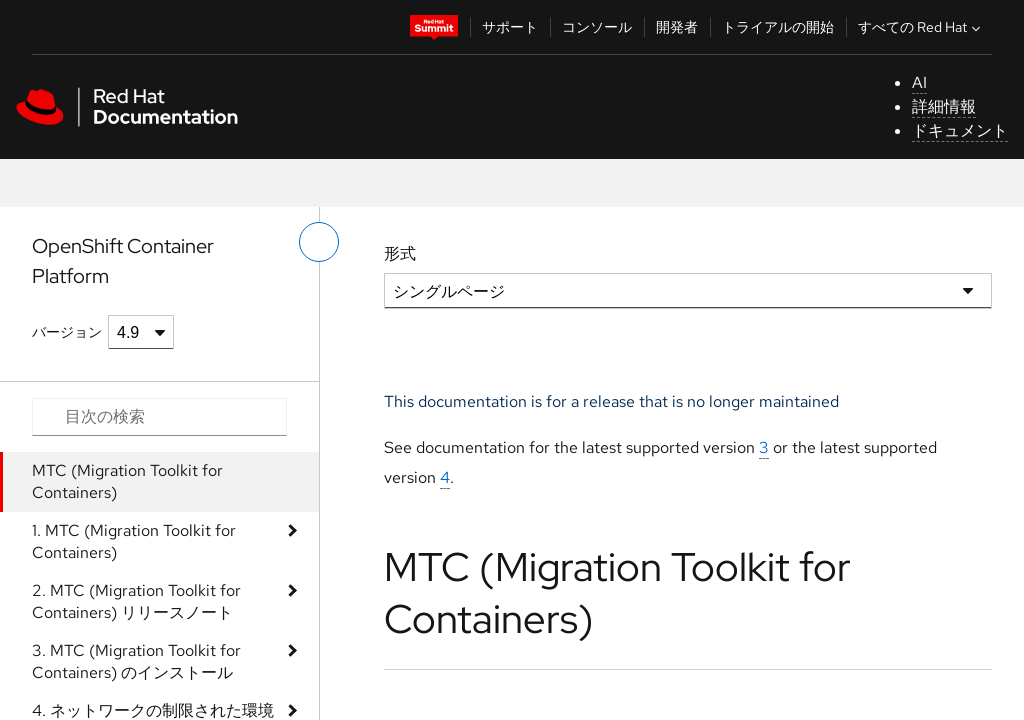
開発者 (677, 27)
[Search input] (159, 417)
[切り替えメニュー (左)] (319, 242)
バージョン (67, 332)
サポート (510, 27)
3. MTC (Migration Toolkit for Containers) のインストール (136, 661)
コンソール (597, 27)
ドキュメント (960, 130)
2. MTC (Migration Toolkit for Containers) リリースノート (136, 601)
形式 (400, 253)
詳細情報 (944, 106)
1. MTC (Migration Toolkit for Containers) (134, 541)
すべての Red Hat (921, 27)
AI (919, 82)
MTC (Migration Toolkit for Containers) (127, 481)
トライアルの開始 (778, 27)
